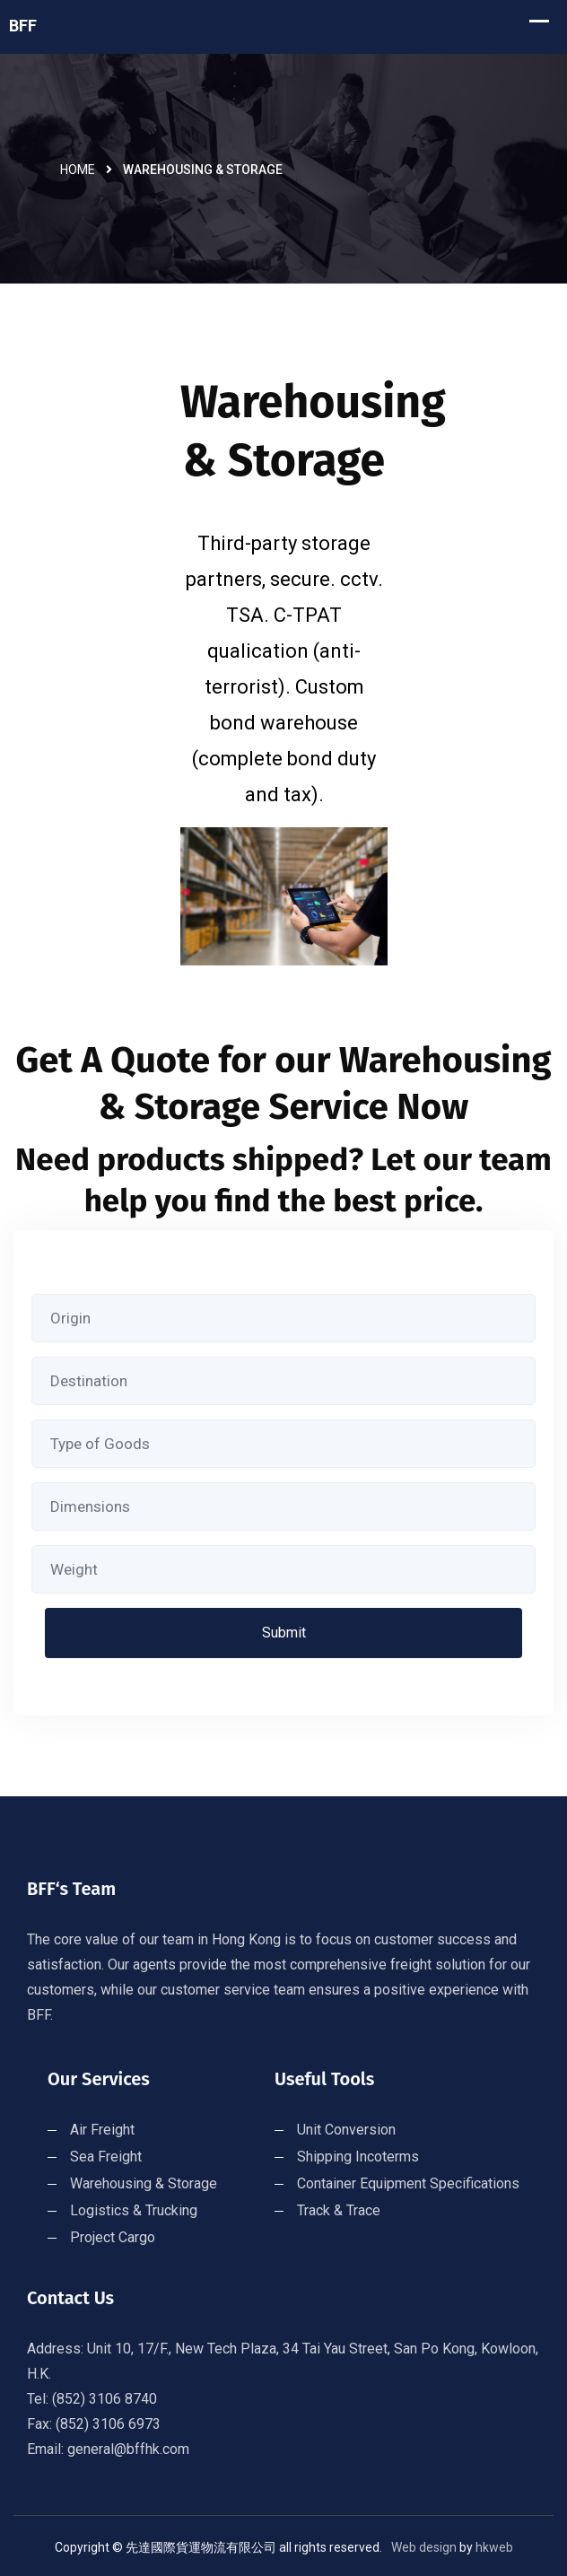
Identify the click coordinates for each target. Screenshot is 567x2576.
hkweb (494, 2547)
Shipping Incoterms (358, 2156)
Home (77, 169)
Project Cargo (112, 2237)
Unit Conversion (346, 2129)
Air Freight (102, 2129)
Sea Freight (106, 2156)
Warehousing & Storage (143, 2183)
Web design (424, 2547)
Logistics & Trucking (133, 2210)
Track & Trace (338, 2210)
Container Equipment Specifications (408, 2183)
